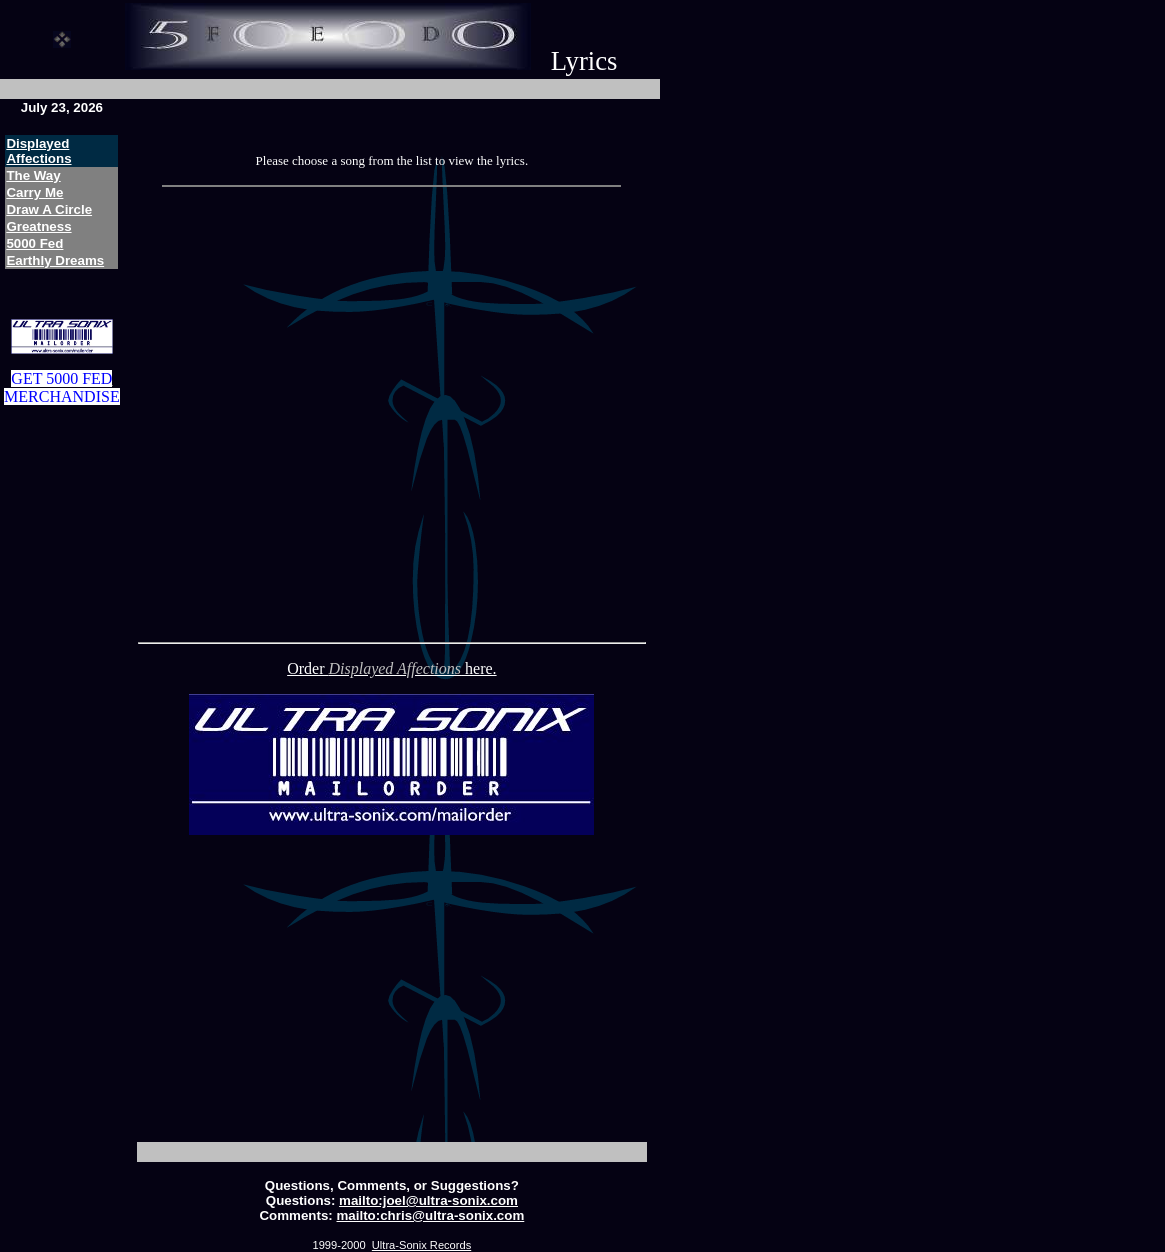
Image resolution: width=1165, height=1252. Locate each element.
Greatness (38, 226)
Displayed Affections (38, 151)
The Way (33, 175)
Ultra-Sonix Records (421, 1245)
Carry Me (34, 192)
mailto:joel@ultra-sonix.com (428, 1200)
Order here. (391, 668)
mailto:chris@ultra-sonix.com (431, 1215)
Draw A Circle (49, 209)
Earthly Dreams (55, 260)
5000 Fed (34, 243)
